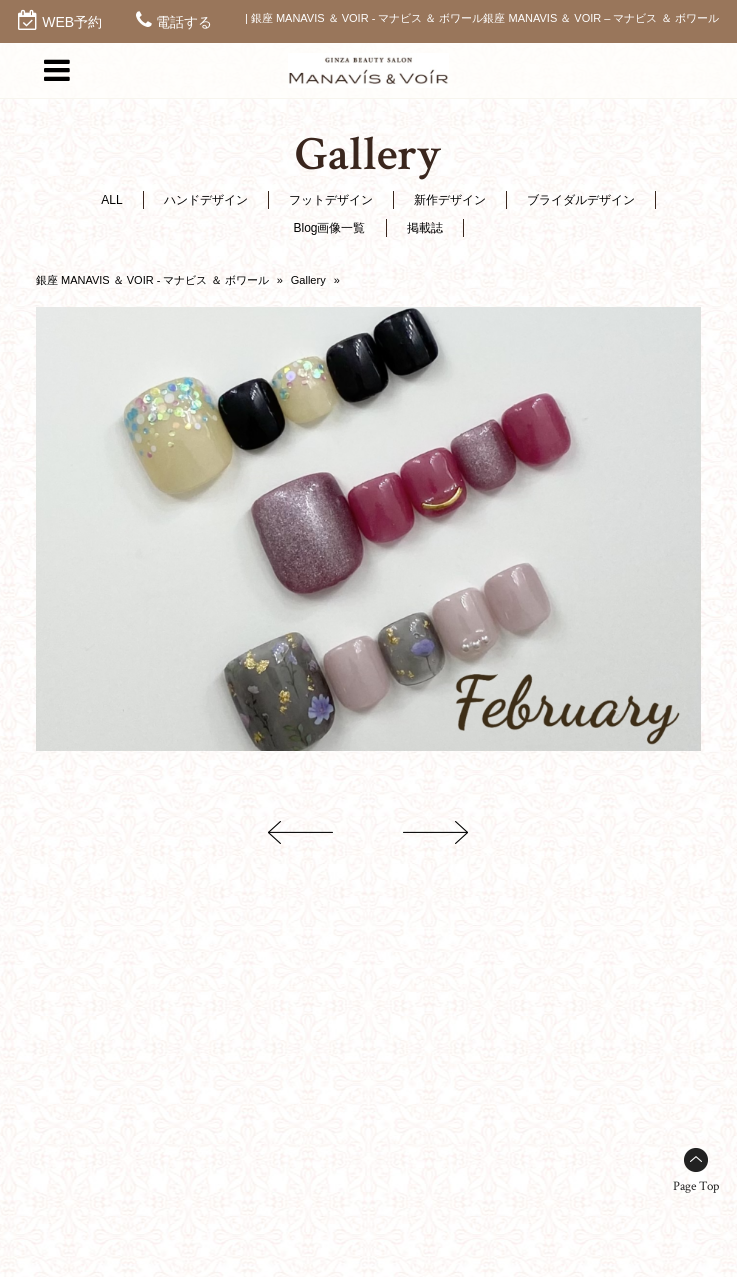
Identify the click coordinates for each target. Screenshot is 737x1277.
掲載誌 (425, 228)
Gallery (308, 280)
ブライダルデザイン (581, 200)
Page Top (696, 1186)
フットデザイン (331, 200)
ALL (111, 200)
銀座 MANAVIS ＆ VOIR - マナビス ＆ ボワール (152, 280)
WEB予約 (72, 22)
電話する (184, 22)
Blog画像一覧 (329, 228)
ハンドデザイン (206, 200)
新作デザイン (450, 200)
